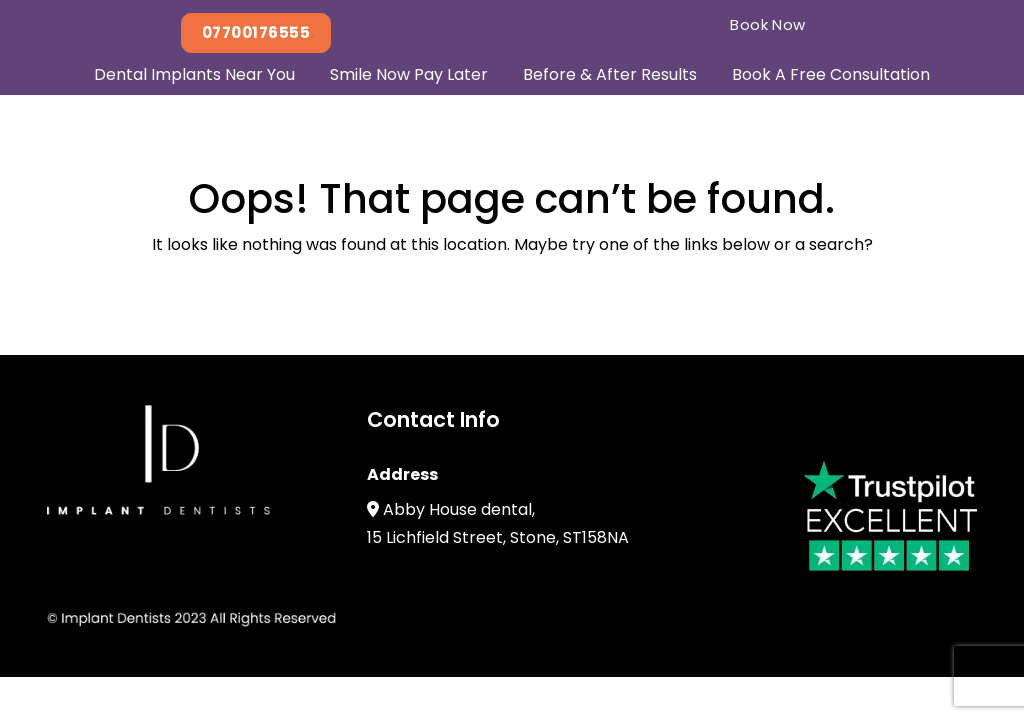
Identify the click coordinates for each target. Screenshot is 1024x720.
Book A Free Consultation (831, 74)
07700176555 (256, 32)
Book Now (768, 24)
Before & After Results (610, 74)
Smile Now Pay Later (409, 74)
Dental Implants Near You (194, 74)
